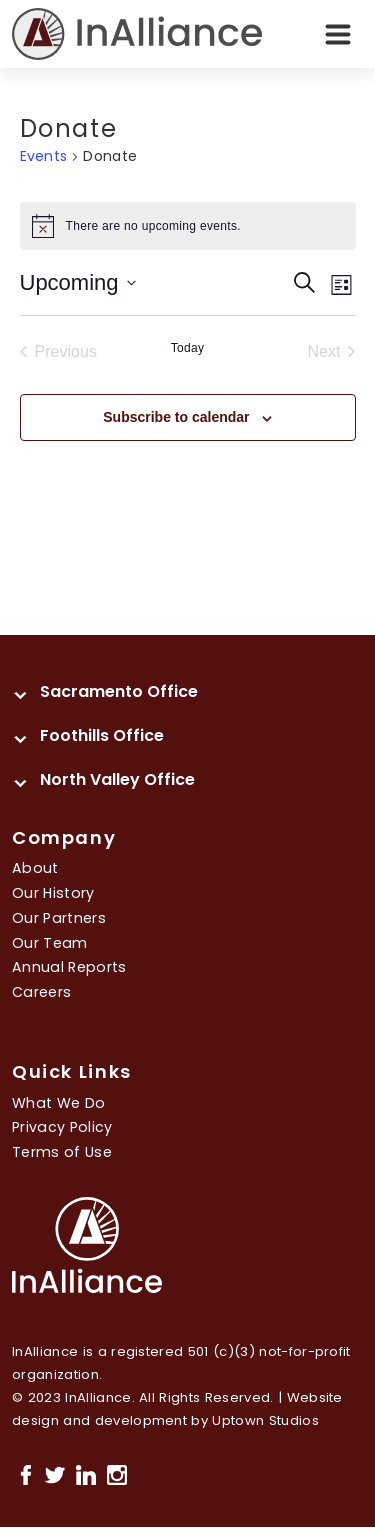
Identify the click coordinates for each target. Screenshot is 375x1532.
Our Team (50, 943)
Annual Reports (69, 967)
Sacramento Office (119, 691)
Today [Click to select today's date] (188, 348)
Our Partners (59, 918)
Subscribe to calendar (176, 417)
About (35, 868)
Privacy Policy (62, 1127)
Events (44, 156)
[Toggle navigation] (338, 34)
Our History (53, 893)
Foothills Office (102, 735)
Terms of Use (62, 1152)
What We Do (58, 1103)
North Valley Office (117, 779)
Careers (41, 992)
